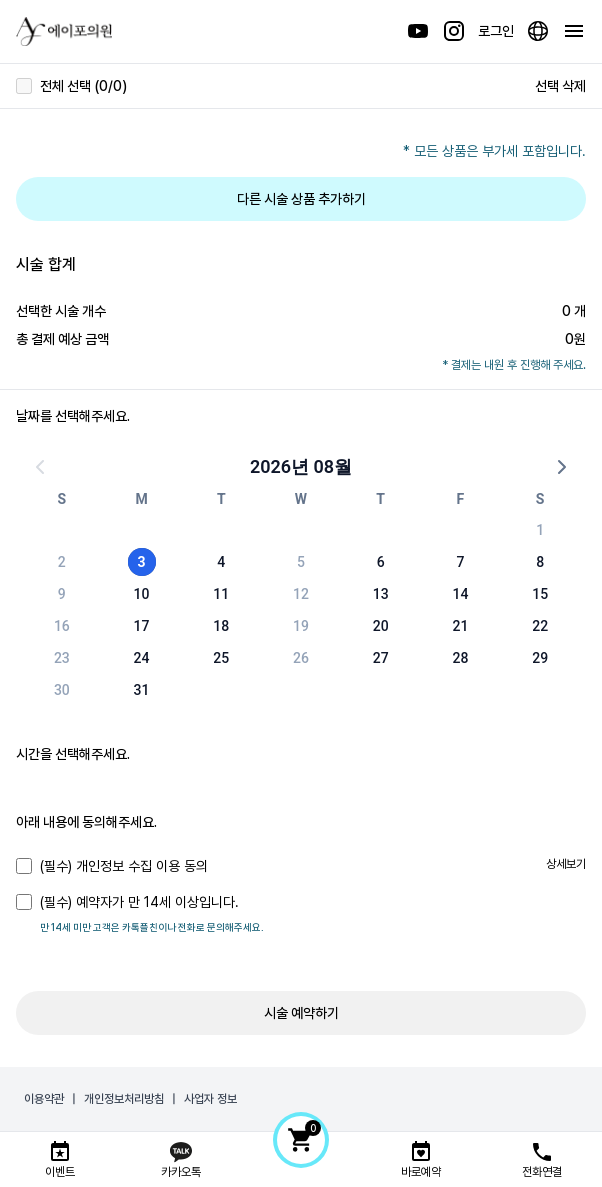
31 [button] (142, 690)
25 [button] (221, 658)
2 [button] (62, 562)
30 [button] (62, 690)
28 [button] (460, 658)
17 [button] (142, 626)
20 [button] (381, 626)
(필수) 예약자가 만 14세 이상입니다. (127, 902)
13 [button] (381, 594)
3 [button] (142, 562)
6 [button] (381, 562)
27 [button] (381, 658)
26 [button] (301, 658)
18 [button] (221, 626)
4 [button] (221, 562)
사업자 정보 (210, 1099)
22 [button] (540, 626)
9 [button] (62, 594)
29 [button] (540, 658)
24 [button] (142, 658)
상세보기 (566, 864)
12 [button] (301, 594)
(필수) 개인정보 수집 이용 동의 (112, 866)
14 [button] (460, 594)
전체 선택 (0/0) (71, 86)
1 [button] (540, 530)
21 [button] (460, 626)
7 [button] (460, 562)
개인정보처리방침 (124, 1099)
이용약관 (44, 1099)
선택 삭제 (560, 86)
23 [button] (62, 658)
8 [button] (540, 562)
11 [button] (221, 594)
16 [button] (62, 626)
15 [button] (540, 594)
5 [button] (301, 562)
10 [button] (142, 594)
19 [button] (301, 626)
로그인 (496, 31)
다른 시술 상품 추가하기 (301, 199)
